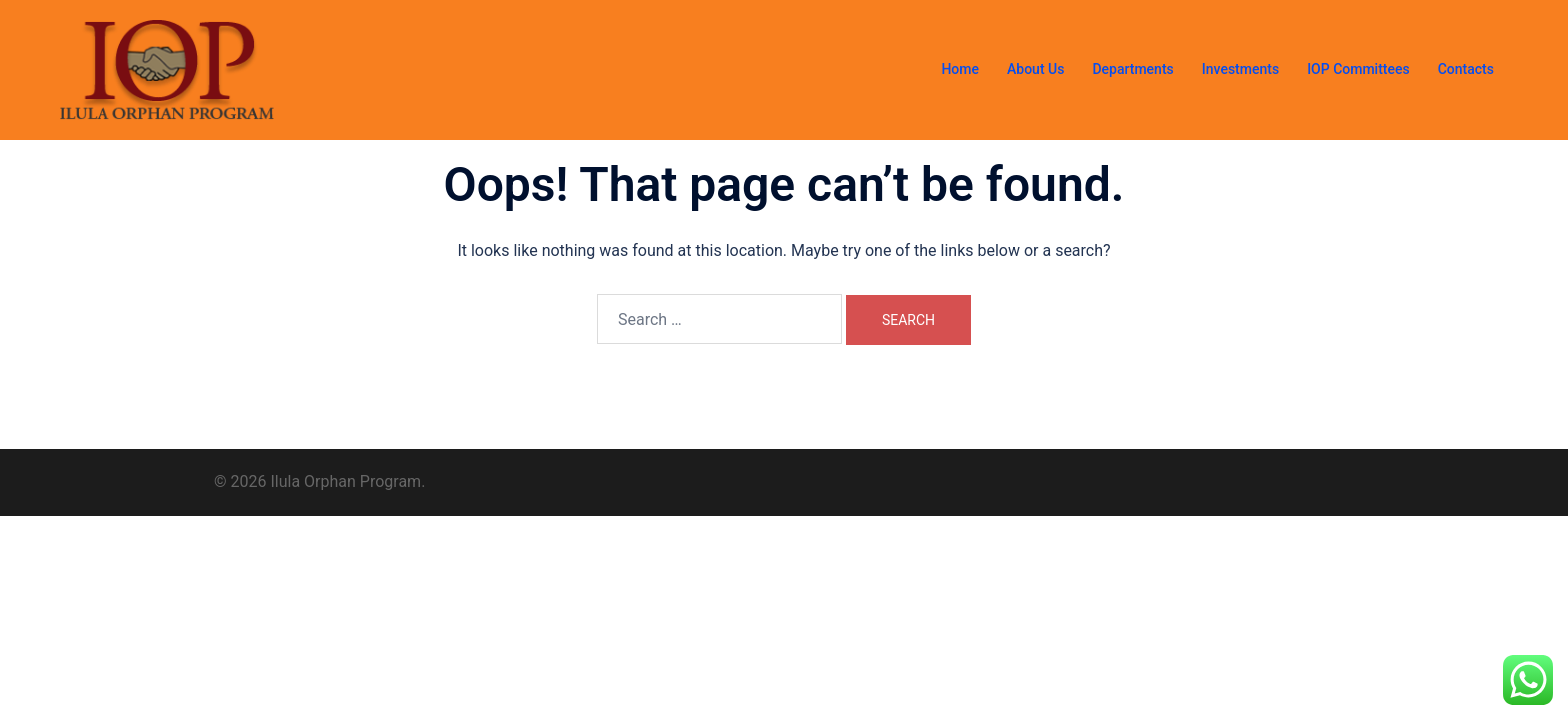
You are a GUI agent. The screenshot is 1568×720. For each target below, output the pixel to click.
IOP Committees (1358, 69)
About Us (1035, 69)
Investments (1240, 69)
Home (960, 69)
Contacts (1466, 69)
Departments (1132, 69)
